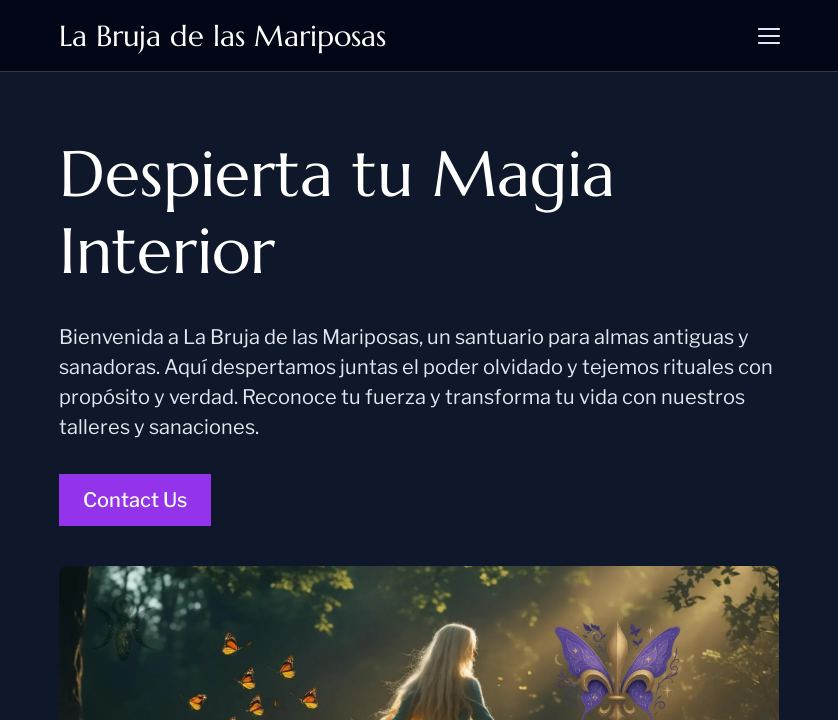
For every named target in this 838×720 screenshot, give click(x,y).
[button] (769, 36)
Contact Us (135, 500)
